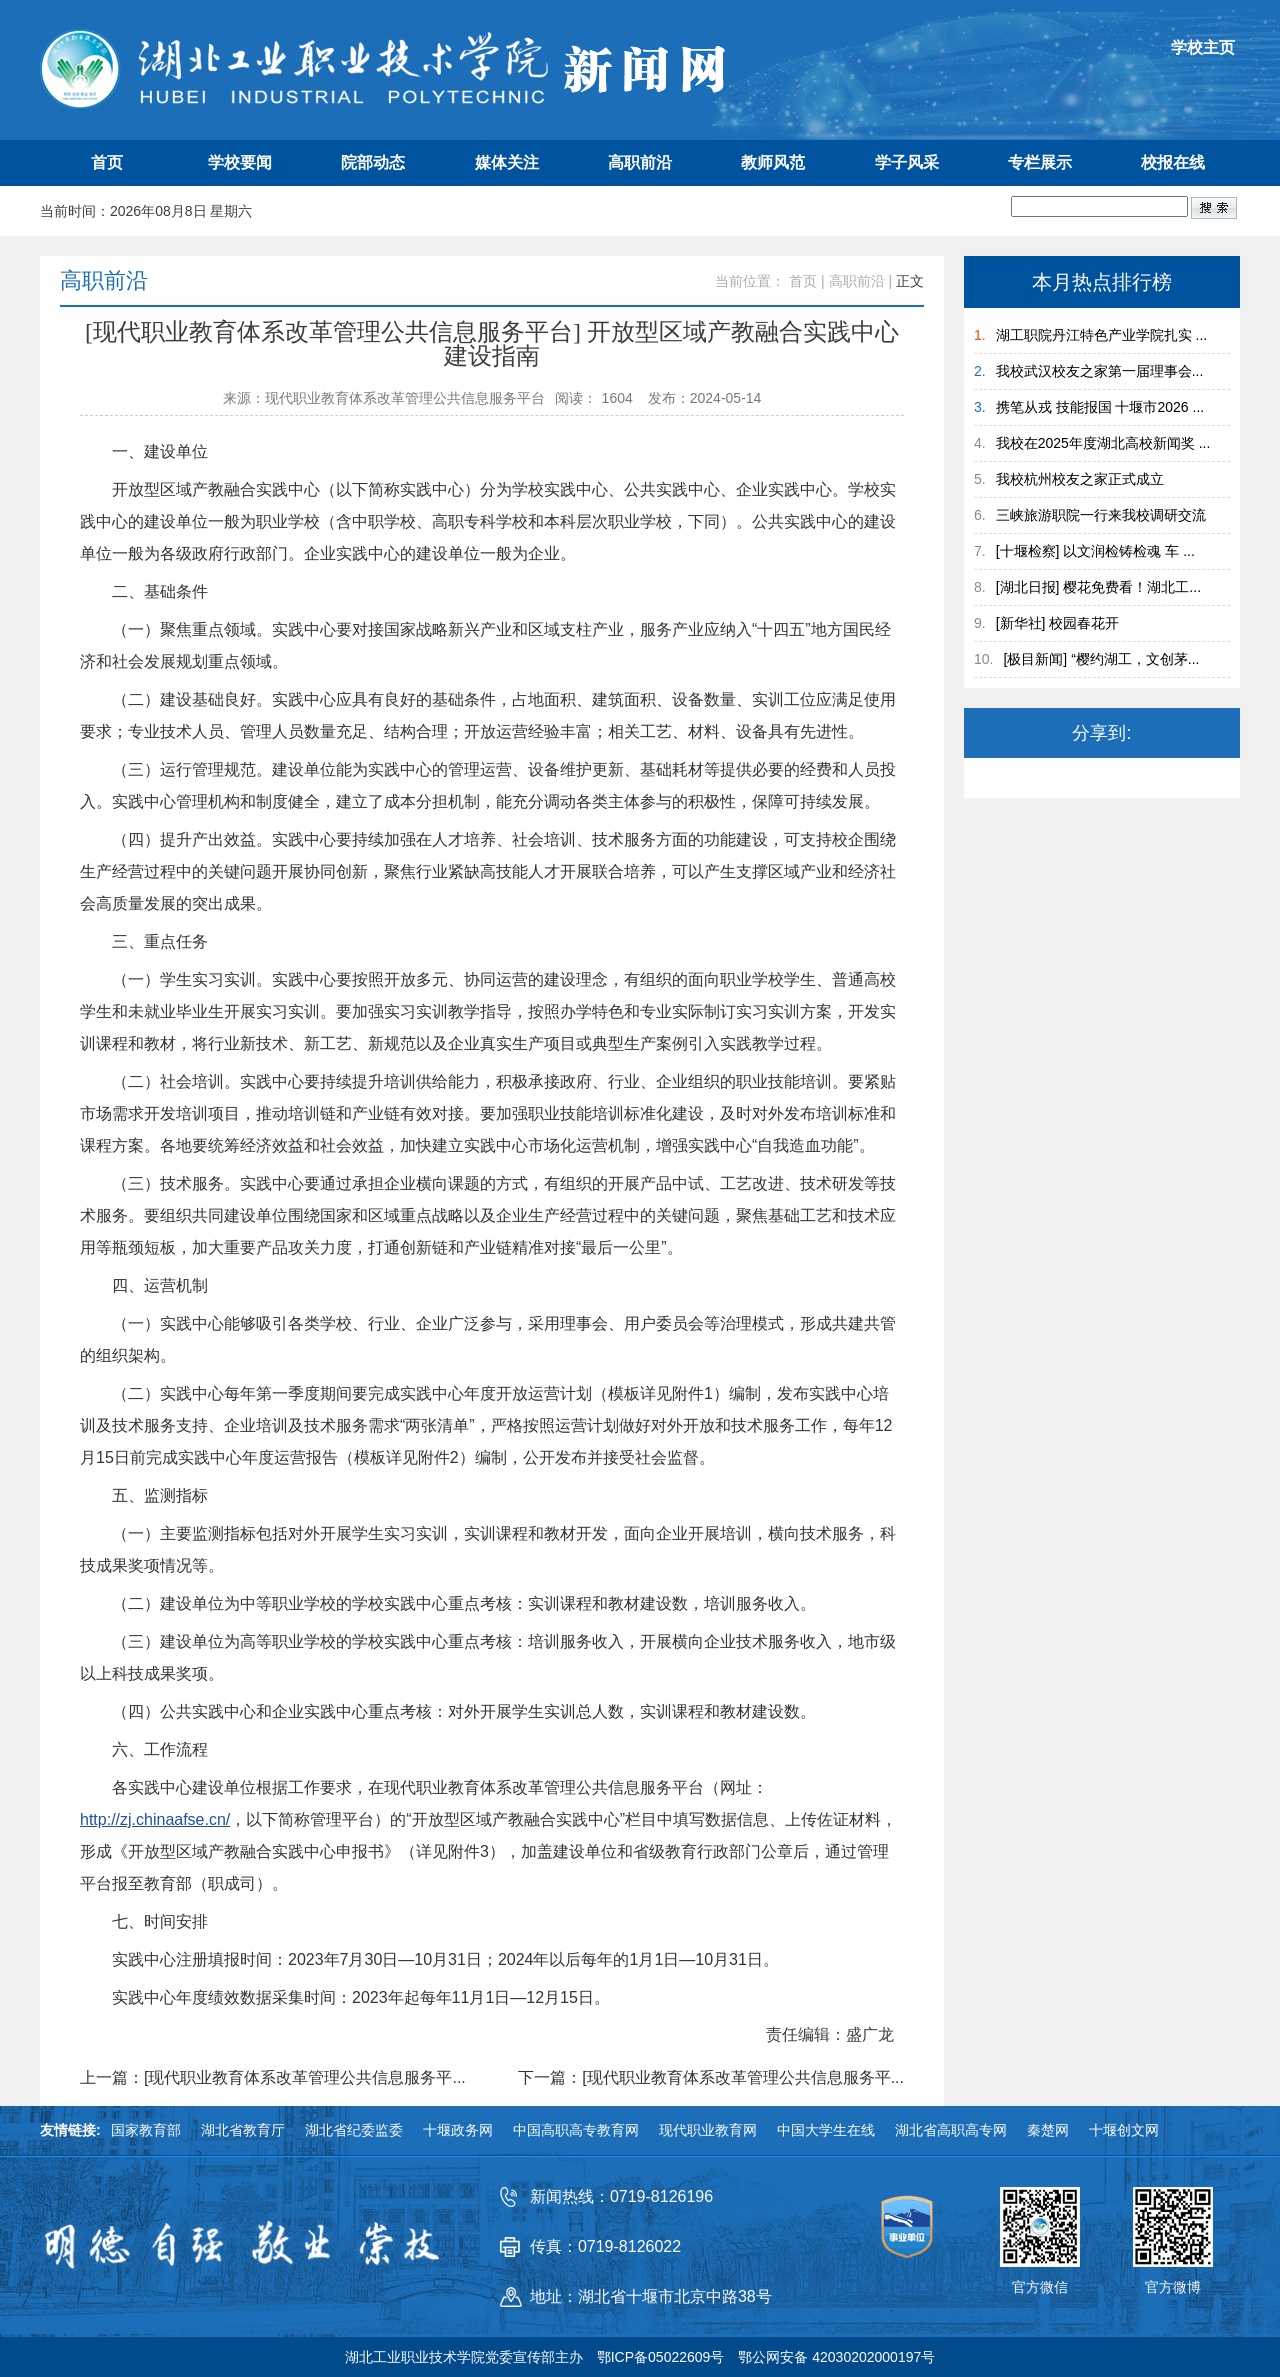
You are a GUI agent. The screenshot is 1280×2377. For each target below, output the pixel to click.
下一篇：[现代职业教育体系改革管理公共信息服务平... (711, 2078)
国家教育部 (146, 2130)
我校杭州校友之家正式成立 (1080, 479)
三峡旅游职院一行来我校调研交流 (1101, 515)
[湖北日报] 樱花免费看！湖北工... (1098, 587)
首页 (107, 162)
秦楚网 (1048, 2130)
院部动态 (373, 162)
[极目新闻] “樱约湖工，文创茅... (1101, 659)
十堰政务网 (458, 2130)
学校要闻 (240, 162)
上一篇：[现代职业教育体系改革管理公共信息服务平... (273, 2078)
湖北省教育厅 (243, 2130)
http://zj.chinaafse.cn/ (155, 1819)
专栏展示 (1040, 162)
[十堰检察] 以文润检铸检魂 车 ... (1095, 551)
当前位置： (750, 281)
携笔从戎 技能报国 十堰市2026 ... (1100, 407)
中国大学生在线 (826, 2130)
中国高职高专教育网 (576, 2130)
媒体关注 (507, 162)
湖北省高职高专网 (951, 2130)
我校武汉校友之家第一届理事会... (1100, 371)
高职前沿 (640, 162)
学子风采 (907, 162)
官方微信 (1040, 2287)
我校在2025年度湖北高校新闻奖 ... (1103, 443)
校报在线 (1173, 162)
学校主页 (1203, 47)
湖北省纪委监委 (354, 2130)
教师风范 (773, 162)
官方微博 (1173, 2287)
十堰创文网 (1124, 2130)
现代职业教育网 (708, 2130)
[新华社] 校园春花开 (1058, 623)
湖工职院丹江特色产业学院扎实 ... (1102, 335)
